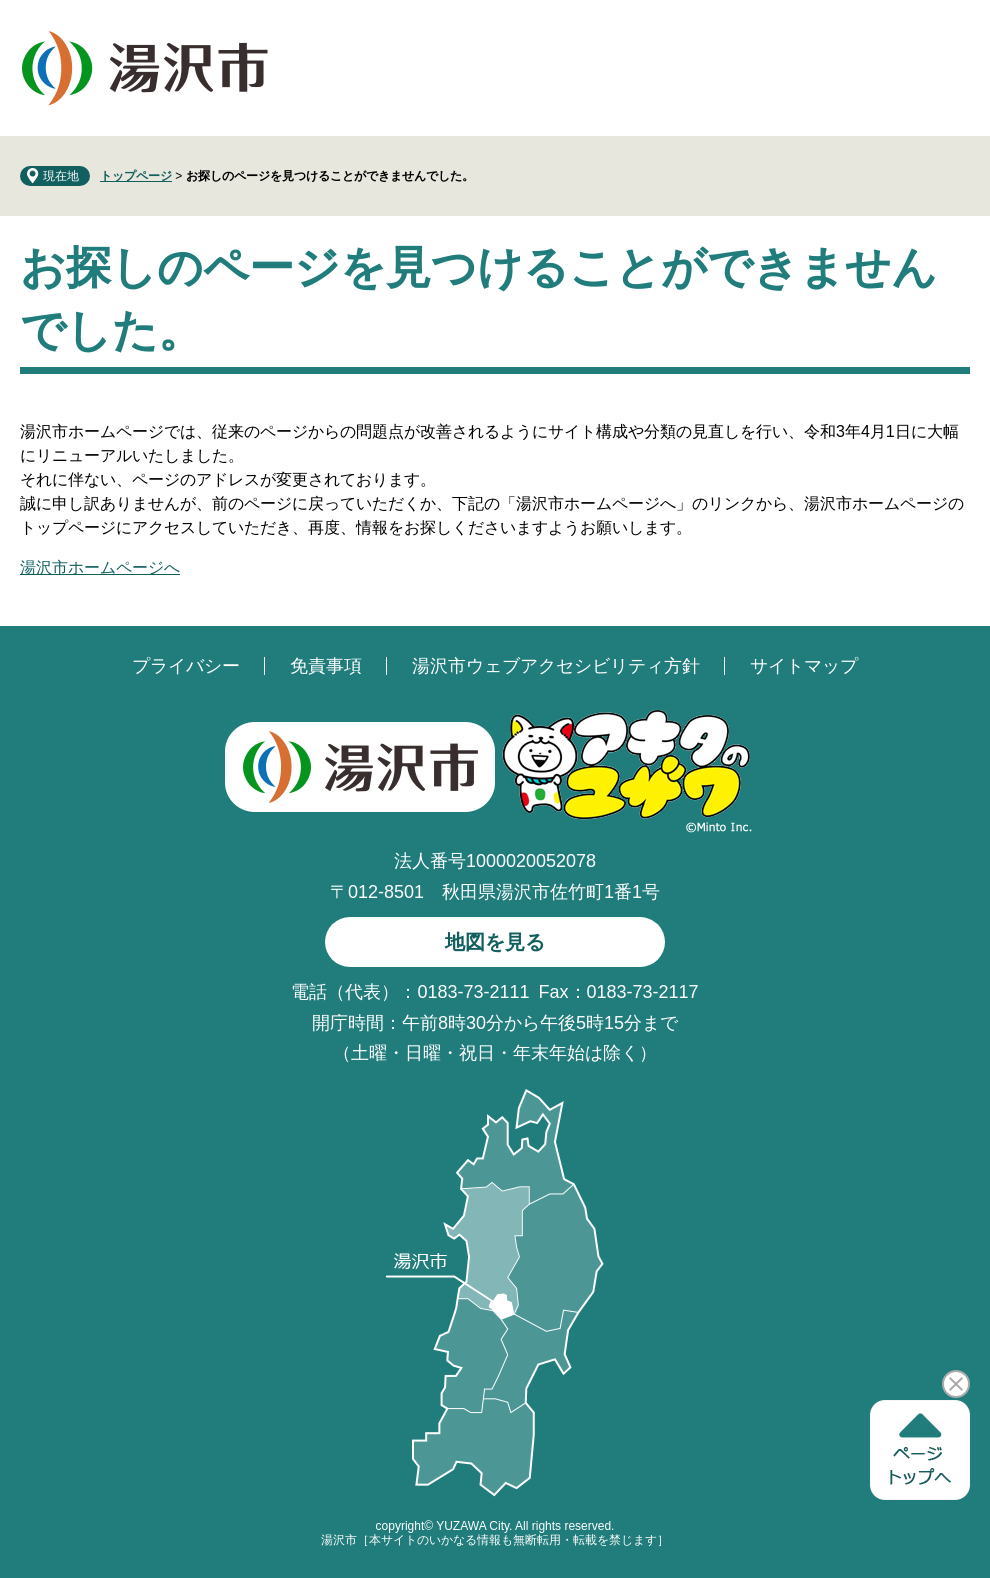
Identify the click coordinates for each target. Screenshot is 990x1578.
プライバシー (186, 666)
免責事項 (326, 666)
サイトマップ (804, 666)
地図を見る (495, 942)
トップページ (136, 176)
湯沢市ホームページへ (100, 567)
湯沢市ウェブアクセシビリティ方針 (556, 666)
